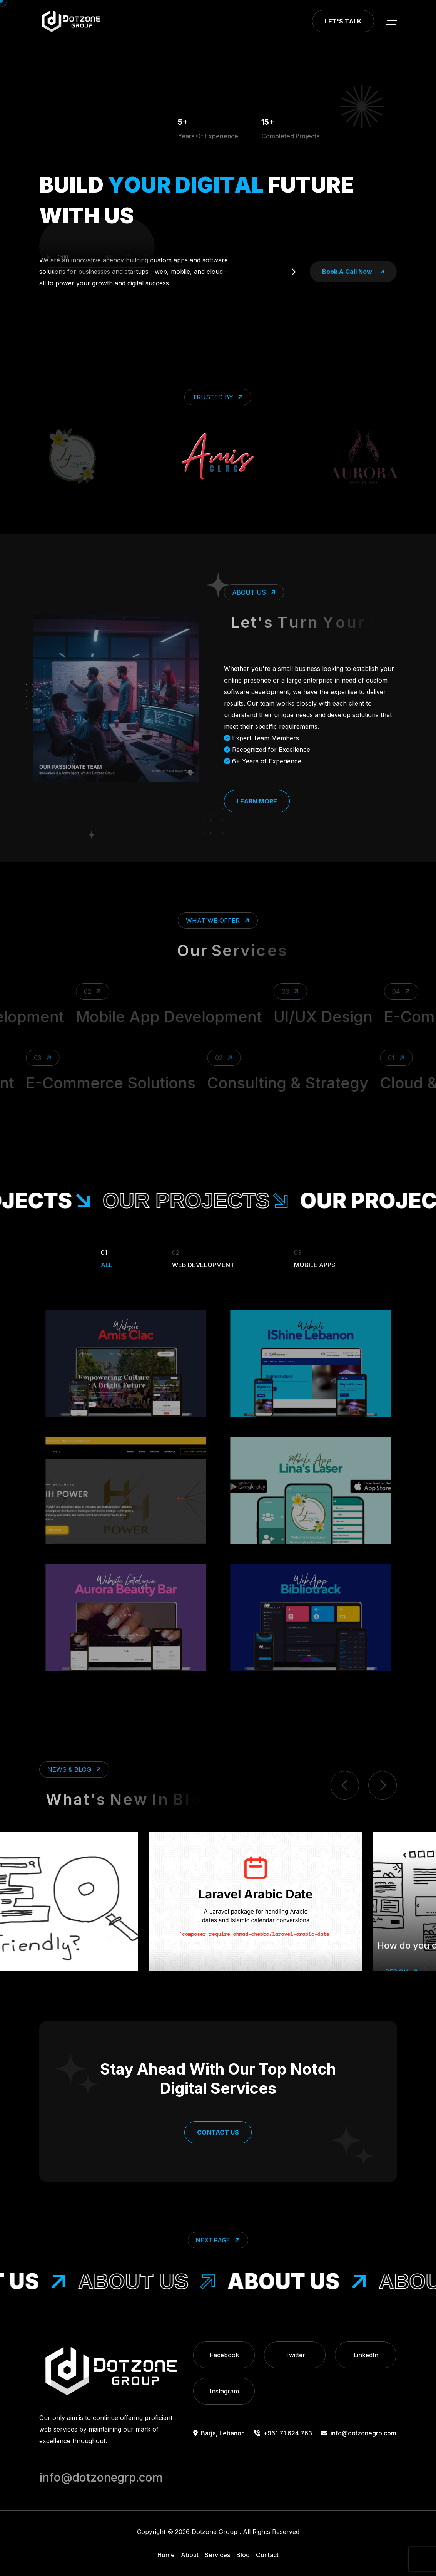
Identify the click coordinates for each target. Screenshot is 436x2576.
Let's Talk (343, 21)
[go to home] (71, 21)
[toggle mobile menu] (391, 21)
